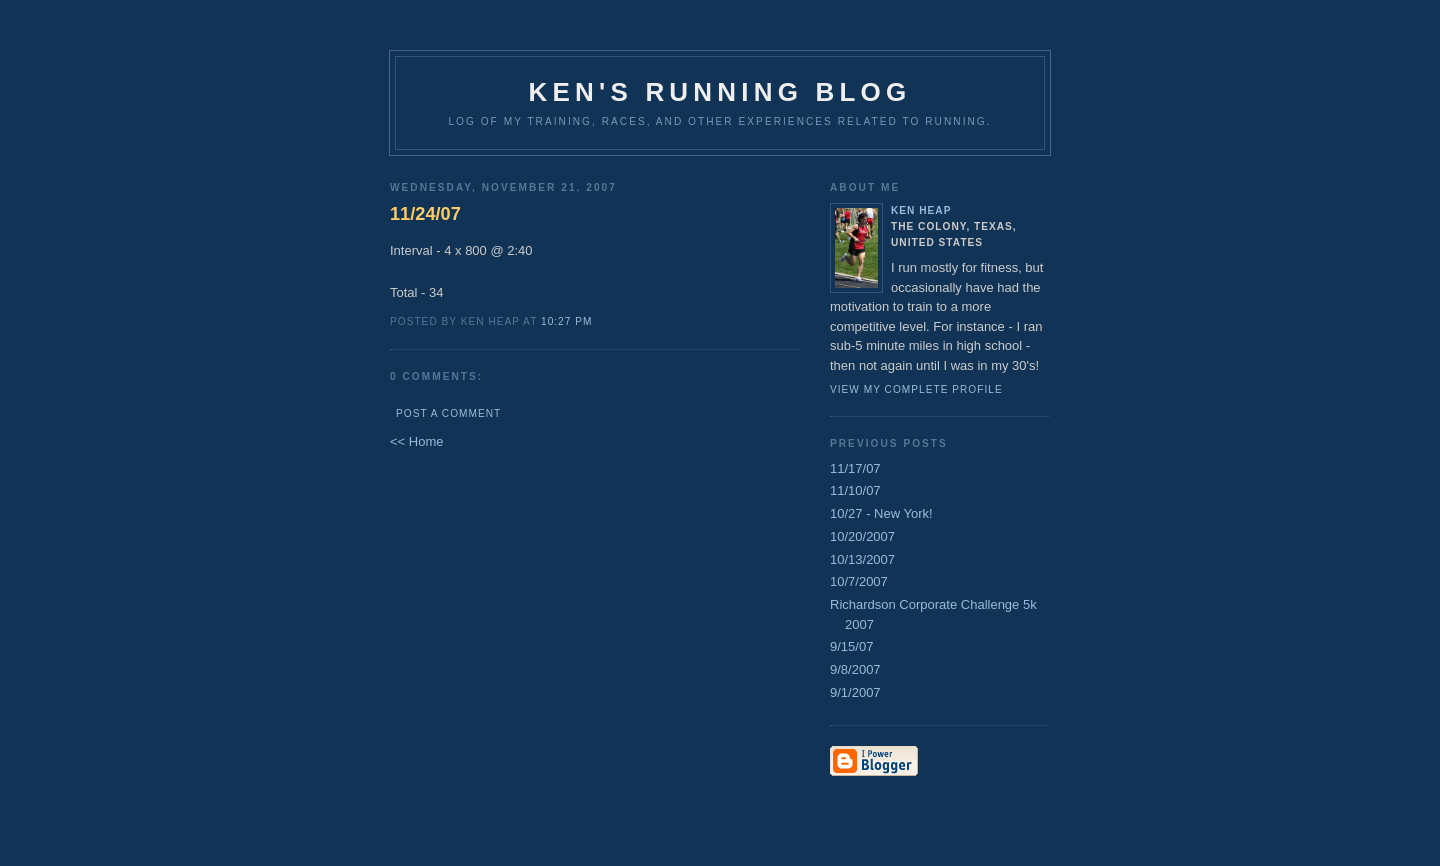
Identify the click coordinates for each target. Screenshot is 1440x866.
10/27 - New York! (881, 513)
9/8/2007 (855, 669)
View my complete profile (916, 389)
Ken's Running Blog (720, 92)
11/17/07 (855, 468)
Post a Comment (448, 413)
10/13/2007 (862, 559)
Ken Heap (921, 210)
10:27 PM (566, 321)
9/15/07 (851, 646)
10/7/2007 (859, 581)
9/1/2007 (855, 692)
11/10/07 (855, 490)
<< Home (416, 441)
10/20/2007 (862, 536)
